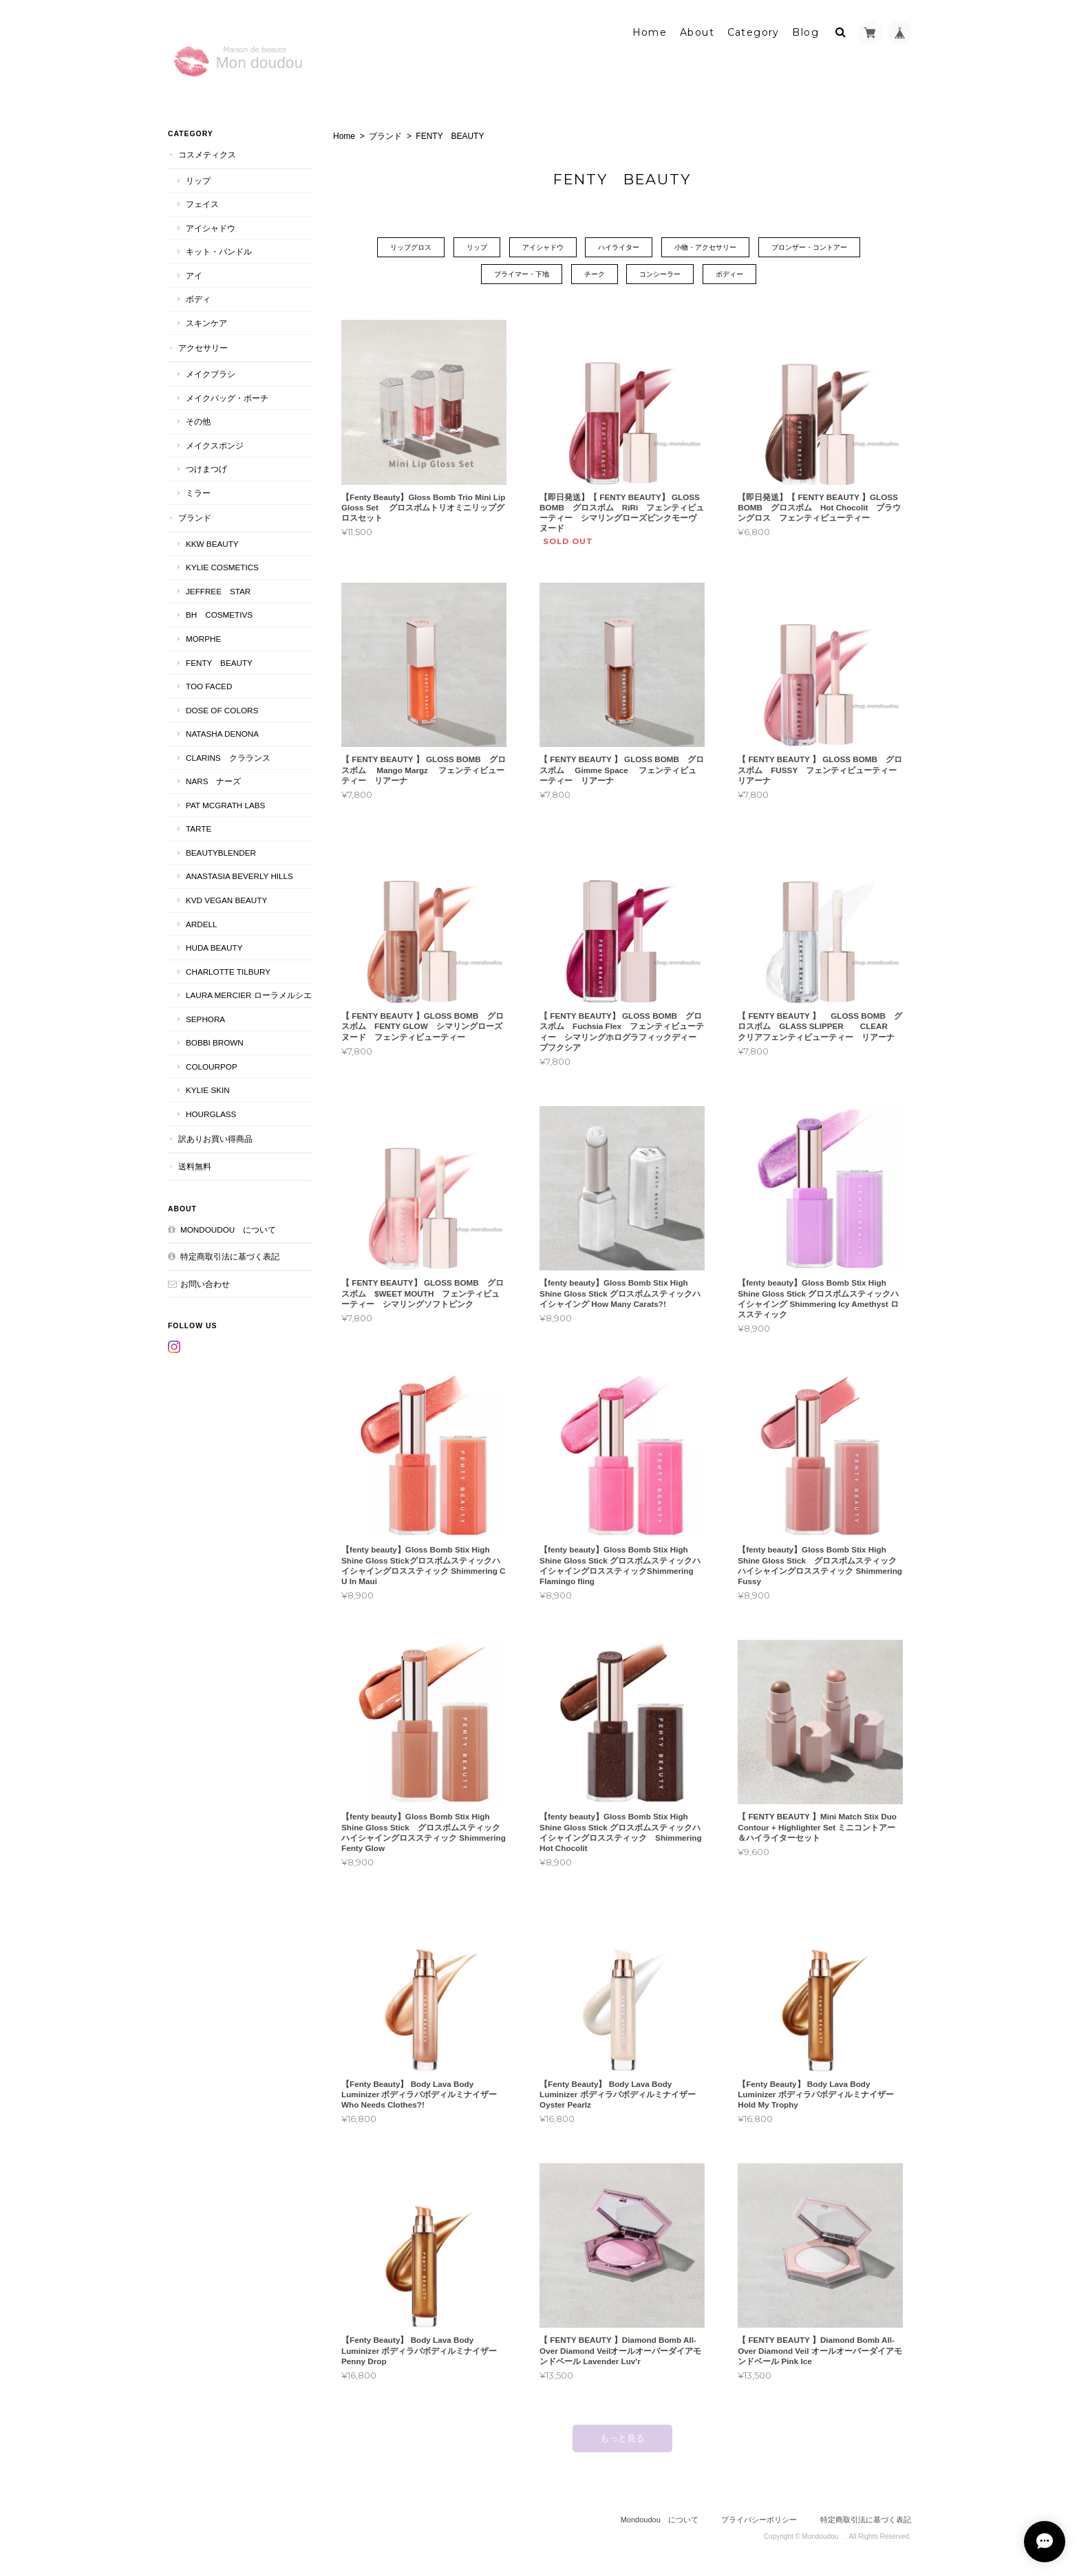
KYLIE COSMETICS (222, 567)
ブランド (385, 136)
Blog (805, 32)
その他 (198, 421)
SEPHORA (205, 1019)
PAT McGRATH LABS (225, 805)
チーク (594, 274)
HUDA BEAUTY (214, 947)
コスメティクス (207, 154)
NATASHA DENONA (222, 733)
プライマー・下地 (521, 274)
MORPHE (203, 638)
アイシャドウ (543, 247)
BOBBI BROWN (215, 1042)
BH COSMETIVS (219, 614)
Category (753, 32)
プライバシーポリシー (759, 2519)
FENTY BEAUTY (219, 662)
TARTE (198, 828)
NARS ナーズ (213, 781)
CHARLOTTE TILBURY (228, 971)
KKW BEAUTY (212, 543)
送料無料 (194, 1166)
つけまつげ (206, 468)
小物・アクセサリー (705, 247)
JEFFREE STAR (218, 591)
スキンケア (206, 322)
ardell (201, 924)
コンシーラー (660, 274)
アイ (194, 275)
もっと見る (622, 2438)
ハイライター (618, 247)
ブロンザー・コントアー (809, 247)
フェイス (202, 203)
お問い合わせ (205, 1283)
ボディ (198, 298)
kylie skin (208, 1089)
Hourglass (211, 1114)
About (697, 32)
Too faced (209, 686)
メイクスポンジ (215, 445)
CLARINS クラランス (228, 757)
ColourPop (211, 1066)
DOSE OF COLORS (222, 710)
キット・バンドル (219, 251)
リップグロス (410, 247)
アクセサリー (203, 347)
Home (649, 32)
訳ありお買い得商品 (215, 1138)
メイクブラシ (210, 373)
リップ (477, 247)
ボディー (729, 274)
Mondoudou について (228, 1229)
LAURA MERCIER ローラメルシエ (249, 995)
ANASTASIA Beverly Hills (239, 876)
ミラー (198, 492)
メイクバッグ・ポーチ (227, 397)
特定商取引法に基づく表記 (229, 1256)
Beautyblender (221, 852)
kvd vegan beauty (230, 900)
